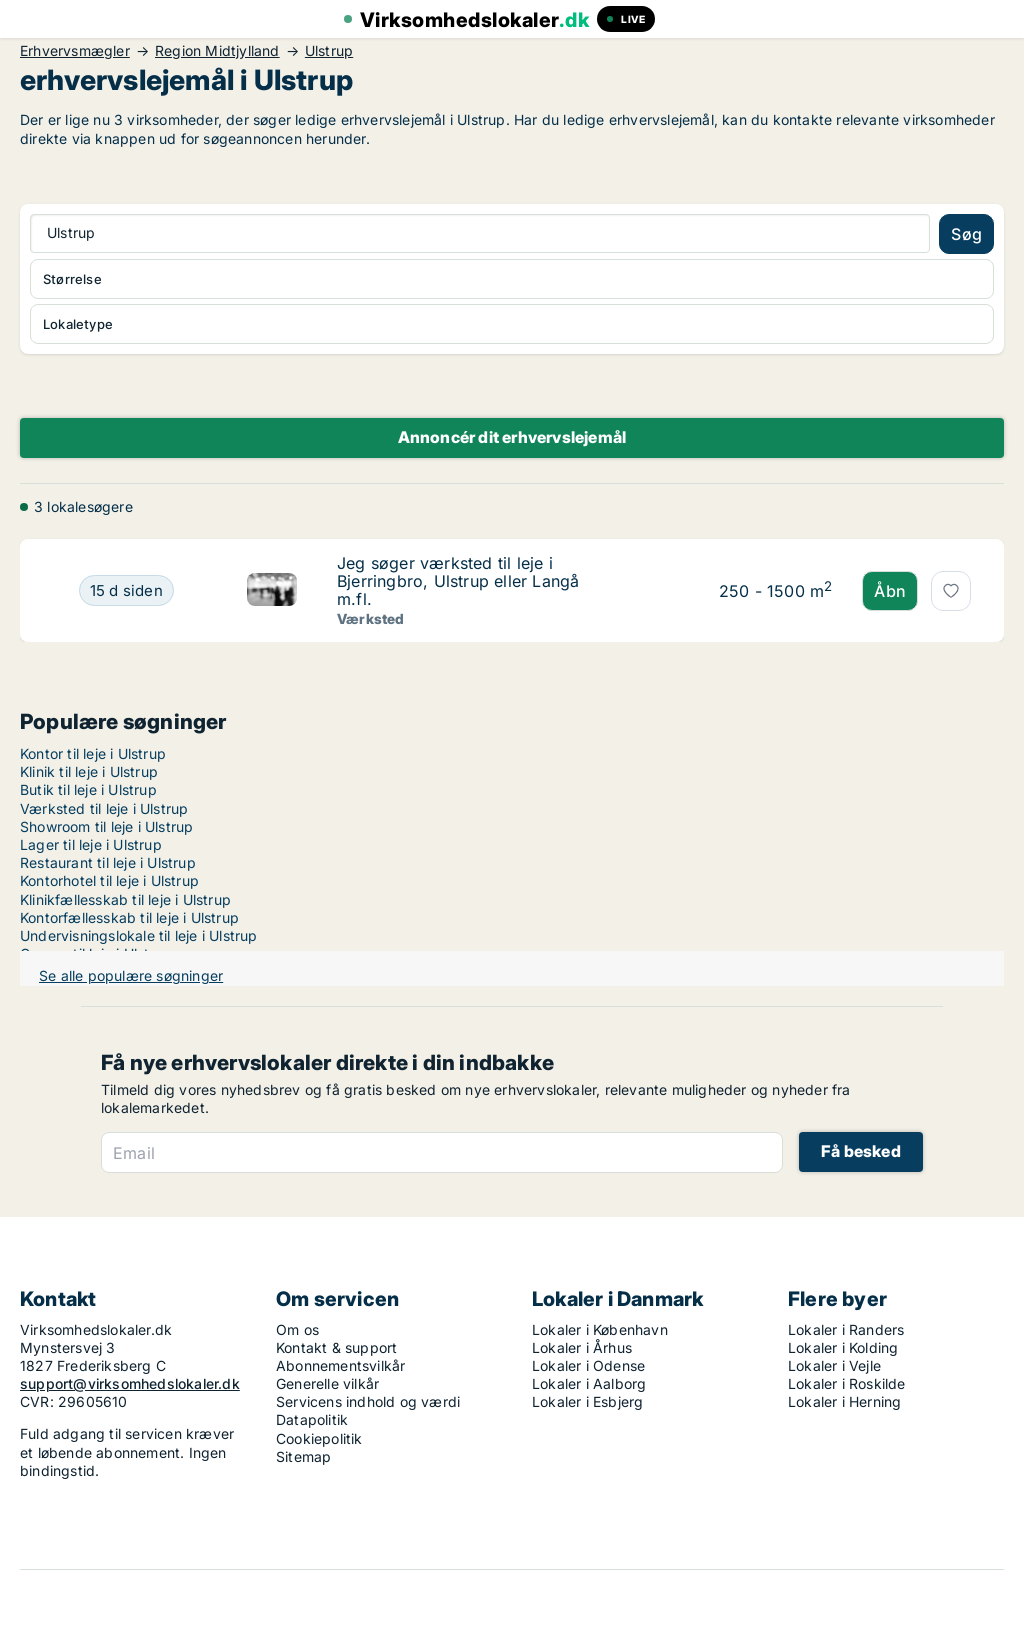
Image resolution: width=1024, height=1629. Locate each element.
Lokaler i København (600, 1329)
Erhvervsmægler (75, 51)
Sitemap (303, 1456)
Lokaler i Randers (846, 1329)
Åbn (890, 591)
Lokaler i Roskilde (847, 1383)
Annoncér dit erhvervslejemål (512, 437)
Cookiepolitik (319, 1438)
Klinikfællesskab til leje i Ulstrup (125, 899)
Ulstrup (329, 51)
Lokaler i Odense (588, 1365)
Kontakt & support (336, 1347)
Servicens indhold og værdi (368, 1401)
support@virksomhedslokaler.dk (130, 1383)
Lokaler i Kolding (843, 1347)
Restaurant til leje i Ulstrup (108, 862)
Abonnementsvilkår (340, 1365)
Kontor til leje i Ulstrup (93, 753)
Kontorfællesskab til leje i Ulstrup (129, 917)
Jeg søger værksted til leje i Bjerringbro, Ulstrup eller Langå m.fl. (458, 581)
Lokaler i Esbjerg (587, 1401)
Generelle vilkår (327, 1383)
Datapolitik (312, 1419)
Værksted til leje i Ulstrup (104, 808)
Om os (297, 1329)
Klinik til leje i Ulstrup (89, 771)
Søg (966, 234)
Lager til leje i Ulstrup (91, 844)
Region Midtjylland (217, 51)
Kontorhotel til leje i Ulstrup (109, 880)
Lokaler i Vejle (834, 1365)
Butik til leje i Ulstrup (88, 789)
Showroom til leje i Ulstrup (106, 826)
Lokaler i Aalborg (589, 1383)
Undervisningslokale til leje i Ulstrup (139, 935)
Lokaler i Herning (844, 1401)
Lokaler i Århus (582, 1347)
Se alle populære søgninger (131, 975)
